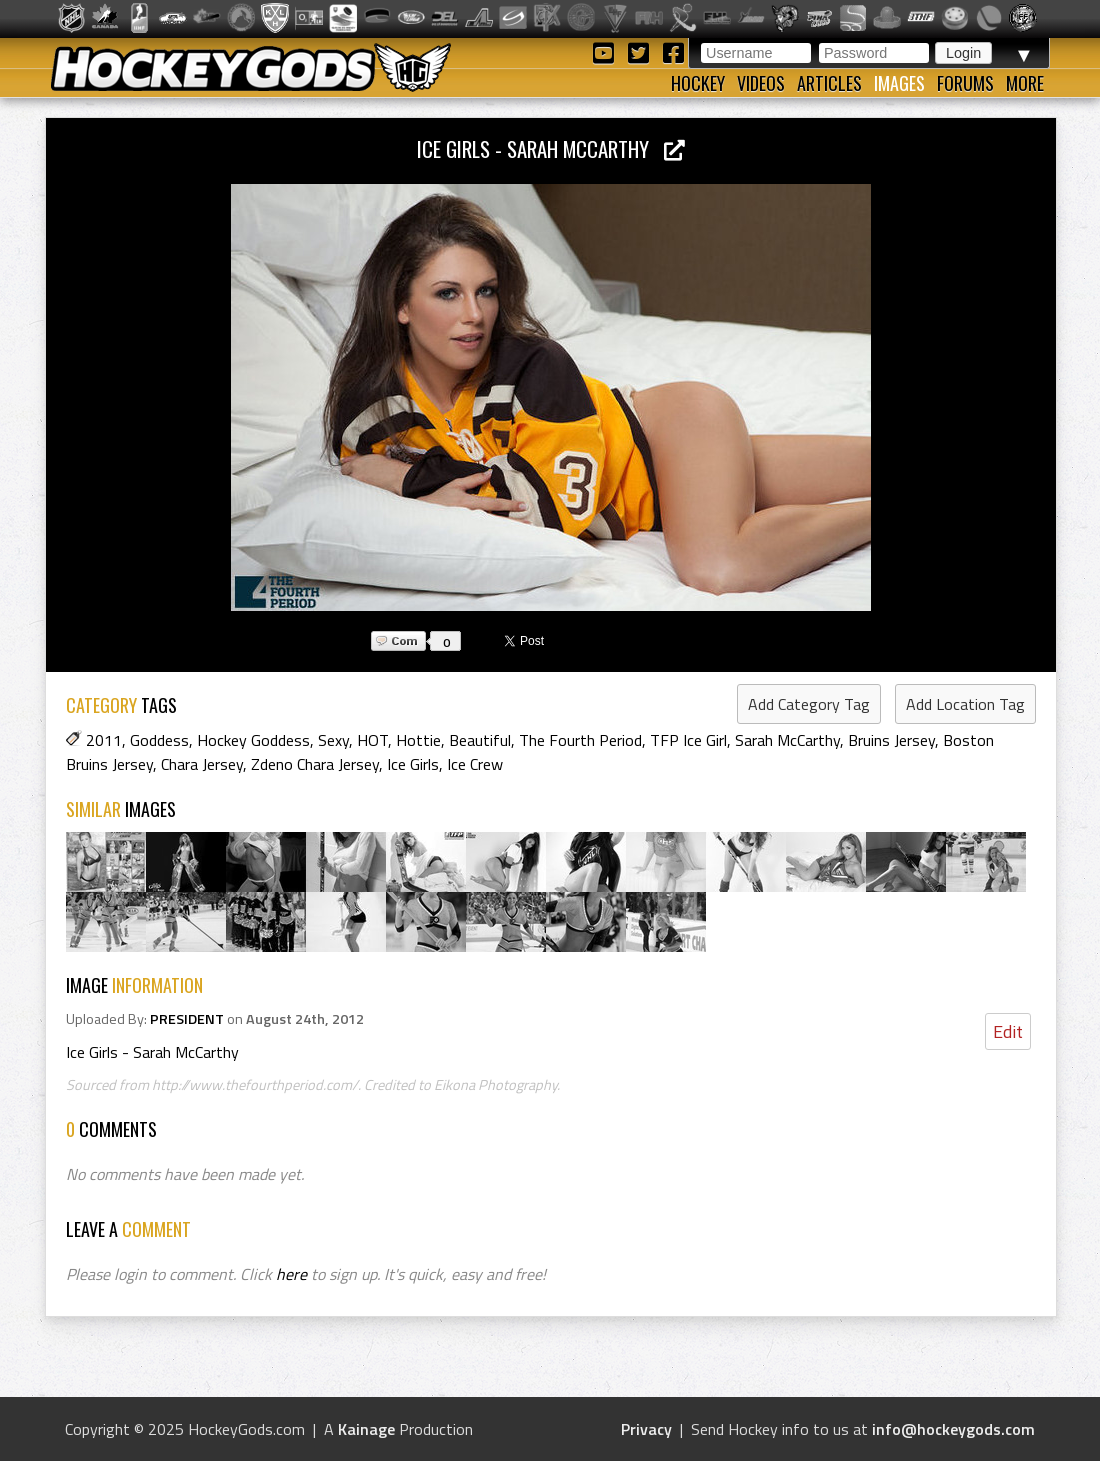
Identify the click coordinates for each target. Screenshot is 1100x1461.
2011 (104, 740)
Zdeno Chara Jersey (315, 764)
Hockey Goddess (253, 740)
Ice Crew (475, 764)
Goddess (159, 740)
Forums (965, 83)
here (291, 1274)
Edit (1008, 1031)
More (1025, 83)
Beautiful (480, 740)
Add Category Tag (809, 704)
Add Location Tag (965, 704)
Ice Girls (413, 764)
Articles (829, 83)
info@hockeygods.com (953, 1429)
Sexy (333, 740)
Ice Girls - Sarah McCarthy (551, 148)
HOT (372, 740)
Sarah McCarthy (787, 740)
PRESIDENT (187, 1019)
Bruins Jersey (891, 740)
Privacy (646, 1429)
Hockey (698, 83)
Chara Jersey (202, 764)
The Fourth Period (580, 740)
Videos (761, 83)
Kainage (366, 1429)
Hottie (418, 740)
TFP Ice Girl (688, 740)
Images (899, 83)
